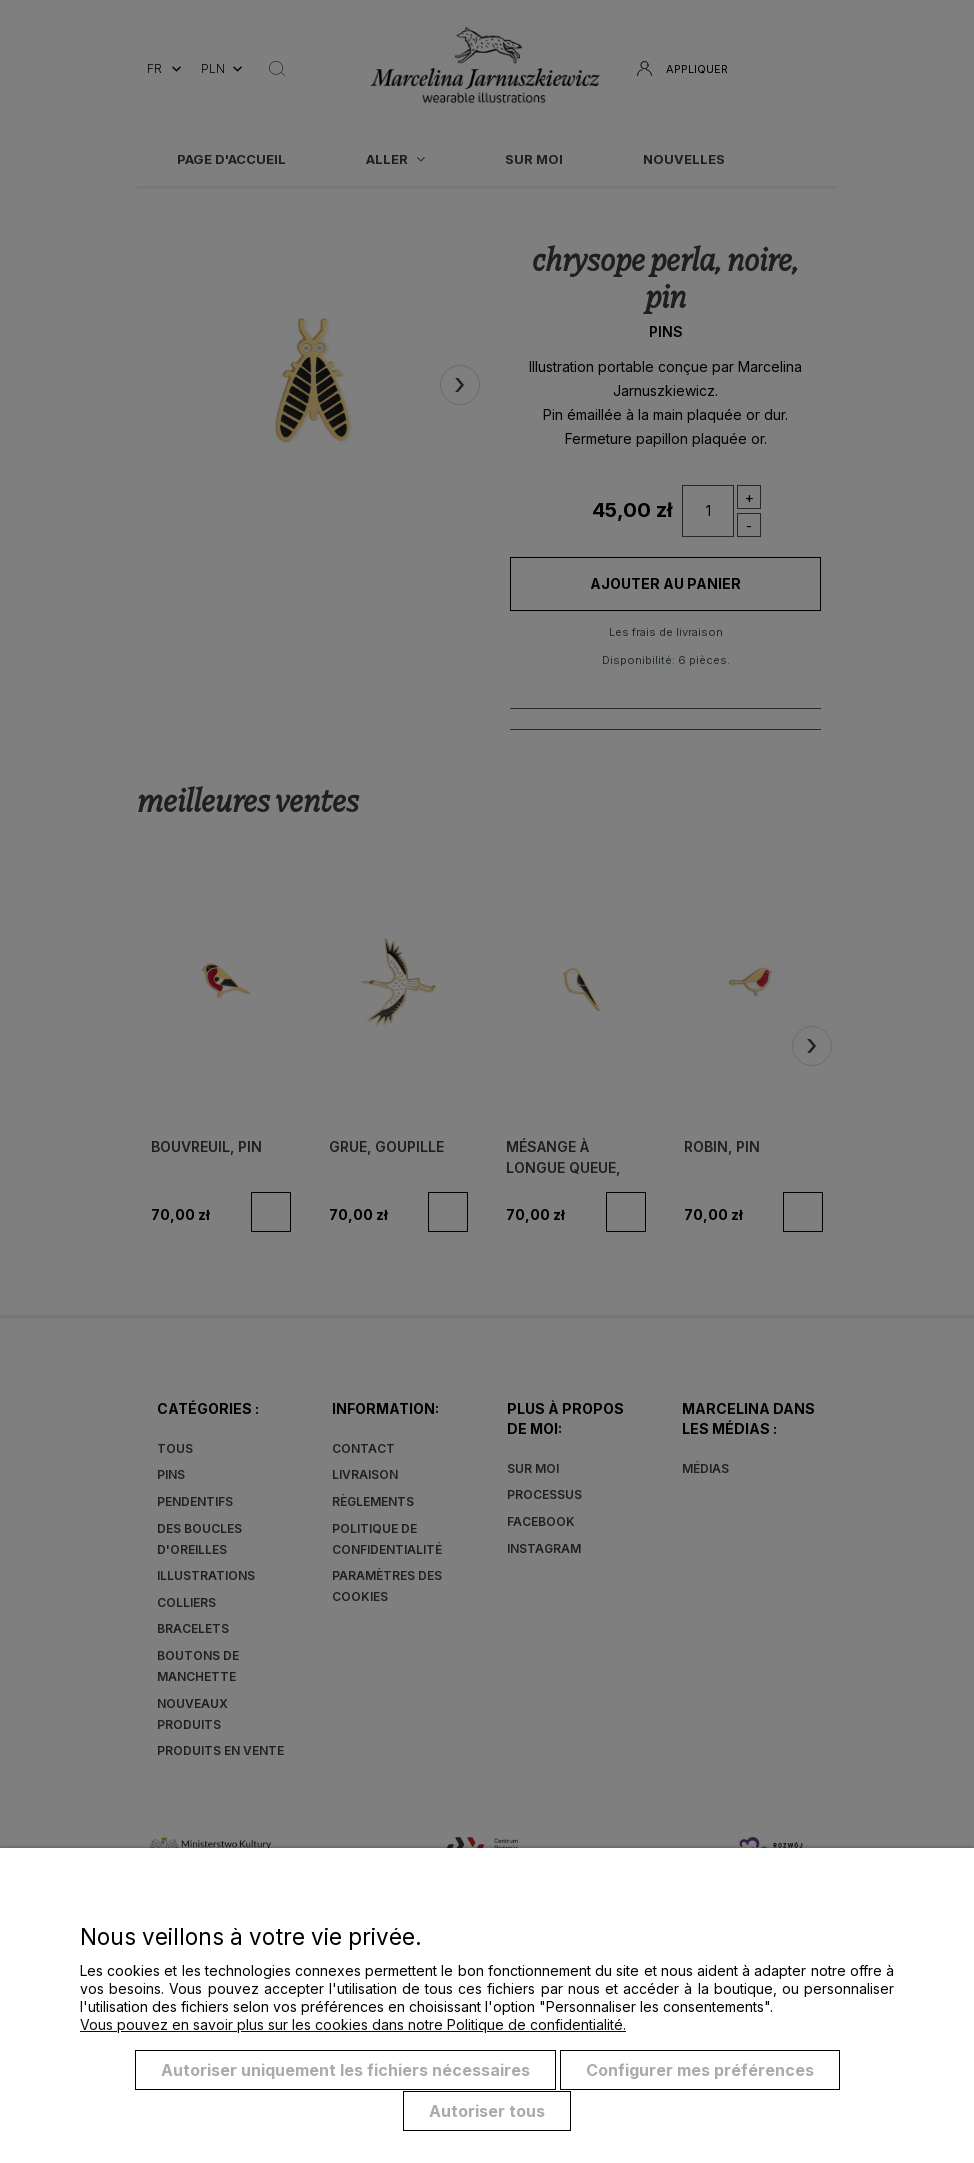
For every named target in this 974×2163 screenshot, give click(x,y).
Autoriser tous (487, 2111)
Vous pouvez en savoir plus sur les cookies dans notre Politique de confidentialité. (353, 2025)
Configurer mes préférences (700, 2071)
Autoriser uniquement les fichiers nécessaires (345, 2071)
